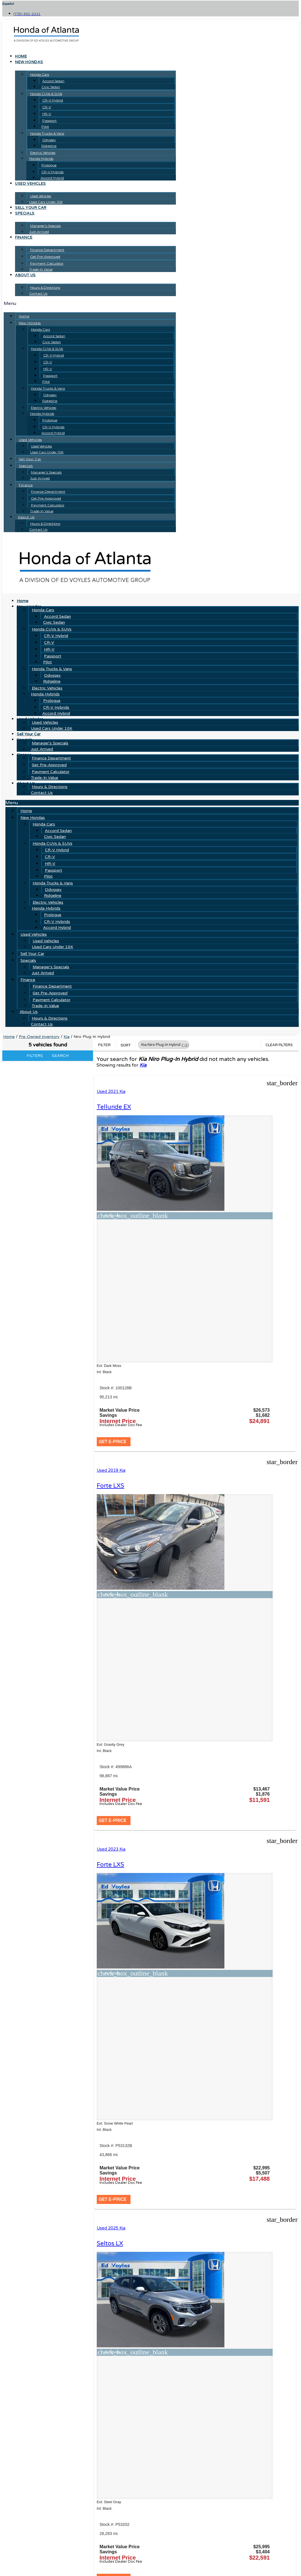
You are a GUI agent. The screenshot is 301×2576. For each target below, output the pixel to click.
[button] (90, 303)
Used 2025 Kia (214, 1402)
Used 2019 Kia (214, 1091)
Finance (23, 237)
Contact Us (38, 293)
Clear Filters (279, 1045)
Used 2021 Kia (113, 1091)
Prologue (48, 165)
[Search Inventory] (40, 2554)
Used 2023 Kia (113, 1402)
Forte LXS (214, 1106)
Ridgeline (48, 146)
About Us (25, 275)
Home (21, 56)
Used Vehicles (30, 183)
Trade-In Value (40, 269)
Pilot (45, 126)
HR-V (46, 114)
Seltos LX (213, 1418)
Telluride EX (116, 1106)
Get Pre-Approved (45, 256)
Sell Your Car (31, 207)
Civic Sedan (50, 87)
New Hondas (29, 62)
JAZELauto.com (220, 2509)
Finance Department (47, 250)
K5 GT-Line (114, 1729)
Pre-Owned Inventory (39, 1036)
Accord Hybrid (52, 178)
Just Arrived (39, 232)
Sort (126, 1045)
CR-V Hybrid (52, 100)
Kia (67, 1036)
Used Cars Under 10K (46, 202)
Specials (25, 213)
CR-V (46, 107)
